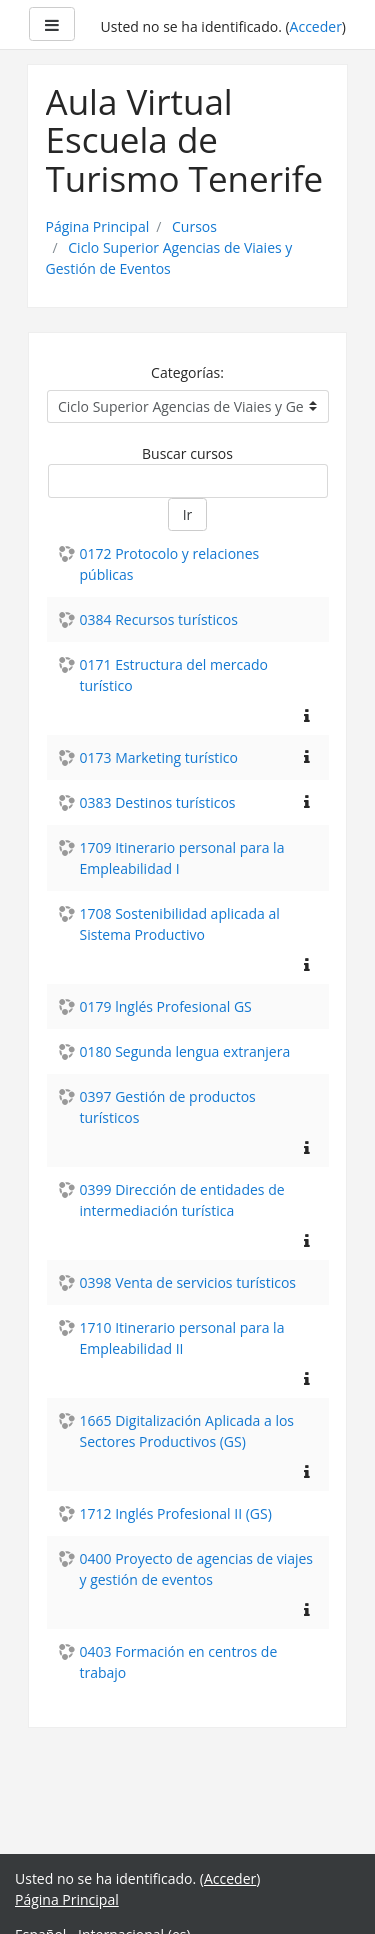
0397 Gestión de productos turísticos (168, 1107)
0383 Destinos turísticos (158, 802)
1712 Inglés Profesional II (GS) (176, 1513)
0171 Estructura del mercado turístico (174, 675)
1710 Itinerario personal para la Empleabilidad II (182, 1338)
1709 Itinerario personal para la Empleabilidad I (182, 858)
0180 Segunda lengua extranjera (185, 1051)
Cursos (194, 226)
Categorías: (187, 372)
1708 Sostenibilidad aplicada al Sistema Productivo (180, 924)
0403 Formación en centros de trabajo (179, 1662)
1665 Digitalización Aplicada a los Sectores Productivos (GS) (187, 1431)
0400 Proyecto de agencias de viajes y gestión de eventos (197, 1569)
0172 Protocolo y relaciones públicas (170, 564)
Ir (188, 514)
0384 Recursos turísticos (159, 619)
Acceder (316, 26)
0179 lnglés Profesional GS (166, 1006)
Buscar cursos (187, 453)
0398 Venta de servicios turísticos (188, 1282)
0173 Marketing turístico (159, 757)
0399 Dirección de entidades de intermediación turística (182, 1200)
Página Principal (98, 226)
